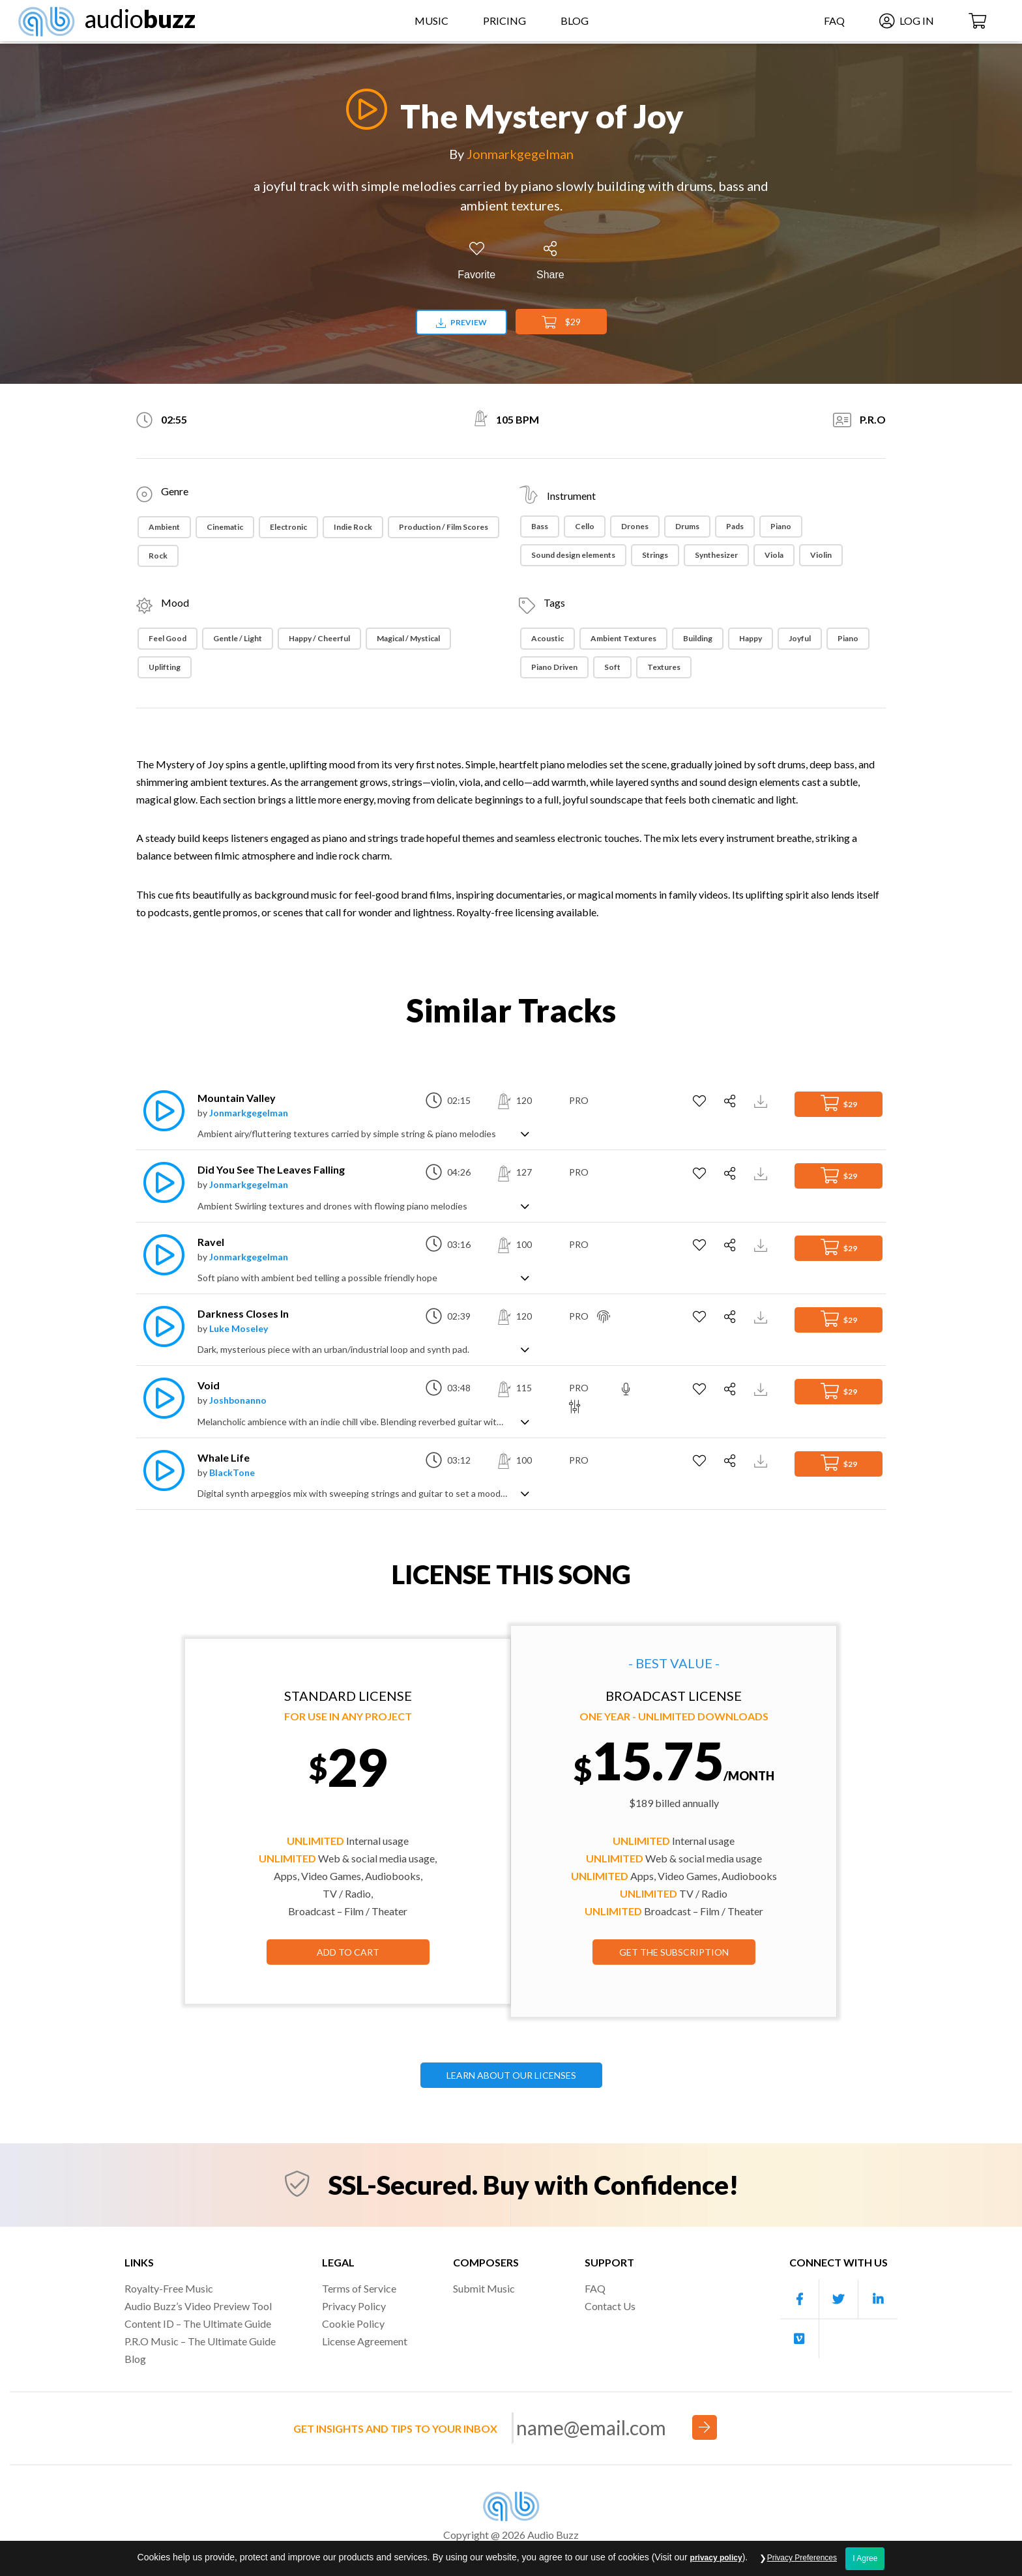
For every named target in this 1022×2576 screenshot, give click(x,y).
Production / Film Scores (443, 527)
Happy (750, 638)
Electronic (288, 527)
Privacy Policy (354, 2306)
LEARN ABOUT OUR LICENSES (511, 2075)
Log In (903, 22)
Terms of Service (359, 2288)
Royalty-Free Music (168, 2288)
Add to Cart (348, 1952)
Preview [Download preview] (461, 322)
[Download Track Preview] (762, 1100)
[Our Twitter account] (838, 2299)
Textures (663, 667)
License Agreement (364, 2341)
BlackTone (232, 1472)
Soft (612, 667)
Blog (575, 22)
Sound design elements (573, 555)
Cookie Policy (353, 2323)
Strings (655, 555)
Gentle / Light (237, 638)
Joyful (800, 638)
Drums (687, 526)
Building (697, 638)
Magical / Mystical (408, 638)
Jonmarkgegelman (520, 154)
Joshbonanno (238, 1400)
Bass (539, 526)
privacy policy (716, 2557)
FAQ (831, 22)
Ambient (164, 527)
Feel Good (167, 638)
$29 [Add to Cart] (561, 322)
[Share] (550, 261)
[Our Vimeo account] (799, 2338)
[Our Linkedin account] (878, 2299)
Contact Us (610, 2306)
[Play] (363, 109)
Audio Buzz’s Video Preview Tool (198, 2306)
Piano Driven (554, 667)
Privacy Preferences (802, 2557)
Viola (774, 555)
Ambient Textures (623, 638)
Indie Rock (353, 527)
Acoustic (547, 638)
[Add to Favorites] (476, 261)
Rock (158, 555)
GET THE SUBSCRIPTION (674, 1952)
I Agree (865, 2558)
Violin (821, 555)
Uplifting (165, 667)
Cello (584, 526)
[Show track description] (525, 1132)
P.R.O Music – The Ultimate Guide (200, 2341)
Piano (780, 526)
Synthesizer (716, 555)
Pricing (504, 22)
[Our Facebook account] (799, 2299)
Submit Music (484, 2288)
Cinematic (225, 527)
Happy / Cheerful (319, 638)
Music (431, 22)
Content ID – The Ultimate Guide (197, 2323)
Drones (635, 526)
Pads (735, 526)
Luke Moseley (238, 1328)
